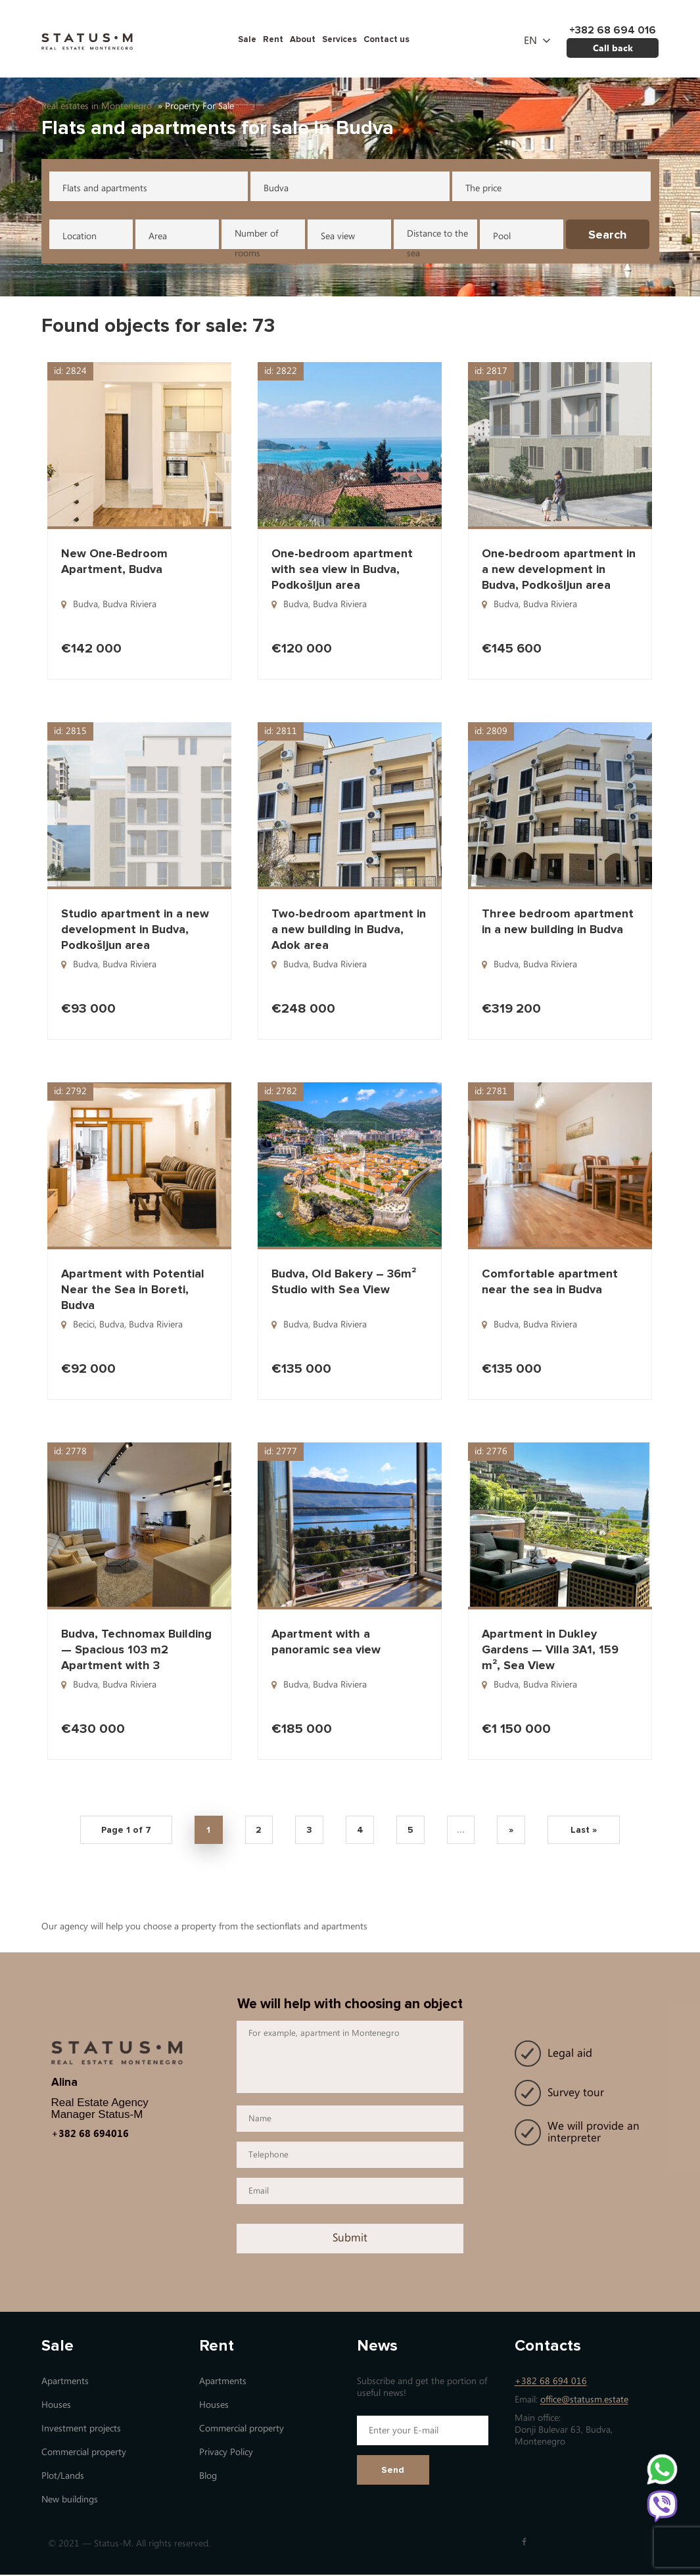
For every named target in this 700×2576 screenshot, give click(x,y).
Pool (502, 236)
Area (158, 236)
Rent (273, 39)
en (530, 40)
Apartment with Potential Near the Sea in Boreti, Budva (132, 1289)
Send (392, 2471)
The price (483, 188)
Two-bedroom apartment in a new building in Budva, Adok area (348, 929)
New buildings (69, 2500)
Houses (56, 2406)
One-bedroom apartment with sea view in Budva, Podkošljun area (342, 569)
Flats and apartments (104, 188)
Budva (276, 188)
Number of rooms (256, 238)
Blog (208, 2477)
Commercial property (83, 2453)
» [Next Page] (515, 1831)
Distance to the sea (437, 238)
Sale (247, 39)
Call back (613, 47)
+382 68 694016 (90, 2134)
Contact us (386, 39)
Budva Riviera (129, 604)
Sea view (338, 236)
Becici (84, 1324)
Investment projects (81, 2429)
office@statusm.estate (584, 2400)
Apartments (65, 2382)
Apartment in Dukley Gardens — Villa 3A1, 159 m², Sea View (550, 1649)
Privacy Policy (226, 2453)
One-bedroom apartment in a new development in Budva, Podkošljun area (559, 569)
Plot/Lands (62, 2477)
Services (339, 39)
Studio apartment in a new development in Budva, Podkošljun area (135, 929)
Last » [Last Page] (589, 1831)
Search (607, 234)
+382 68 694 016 (551, 2382)
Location (79, 236)
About (302, 39)
